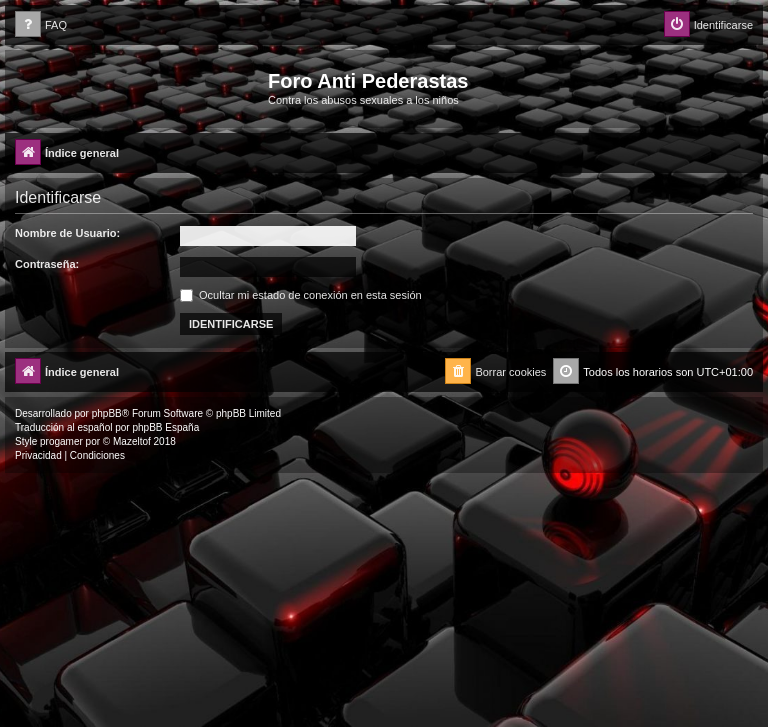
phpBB (107, 413)
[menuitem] (41, 25)
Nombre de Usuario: (67, 233)
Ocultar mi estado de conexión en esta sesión (301, 295)
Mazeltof (132, 441)
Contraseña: (47, 264)
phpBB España (165, 427)
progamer (61, 441)
